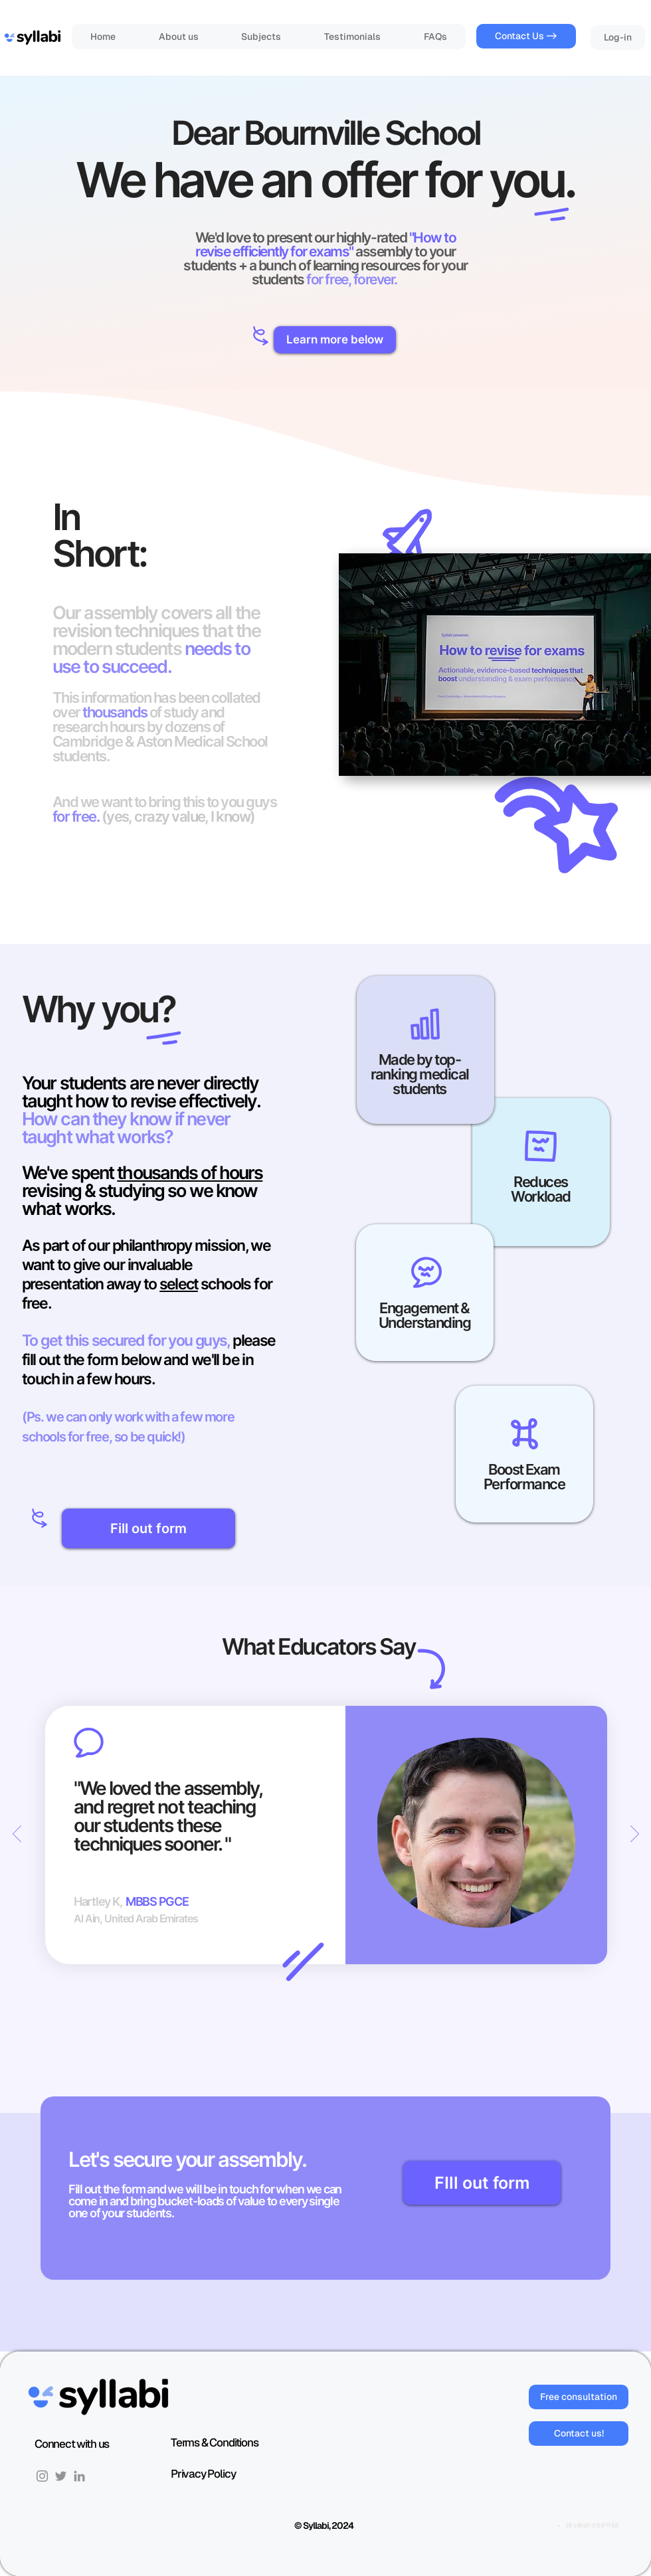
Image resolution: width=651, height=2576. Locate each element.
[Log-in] (618, 37)
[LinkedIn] (79, 2476)
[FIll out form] (482, 2183)
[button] (335, 339)
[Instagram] (42, 2476)
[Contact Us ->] (526, 36)
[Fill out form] (148, 1528)
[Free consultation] (578, 2397)
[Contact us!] (578, 2433)
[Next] (634, 1834)
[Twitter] (60, 2476)
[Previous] (17, 1834)
